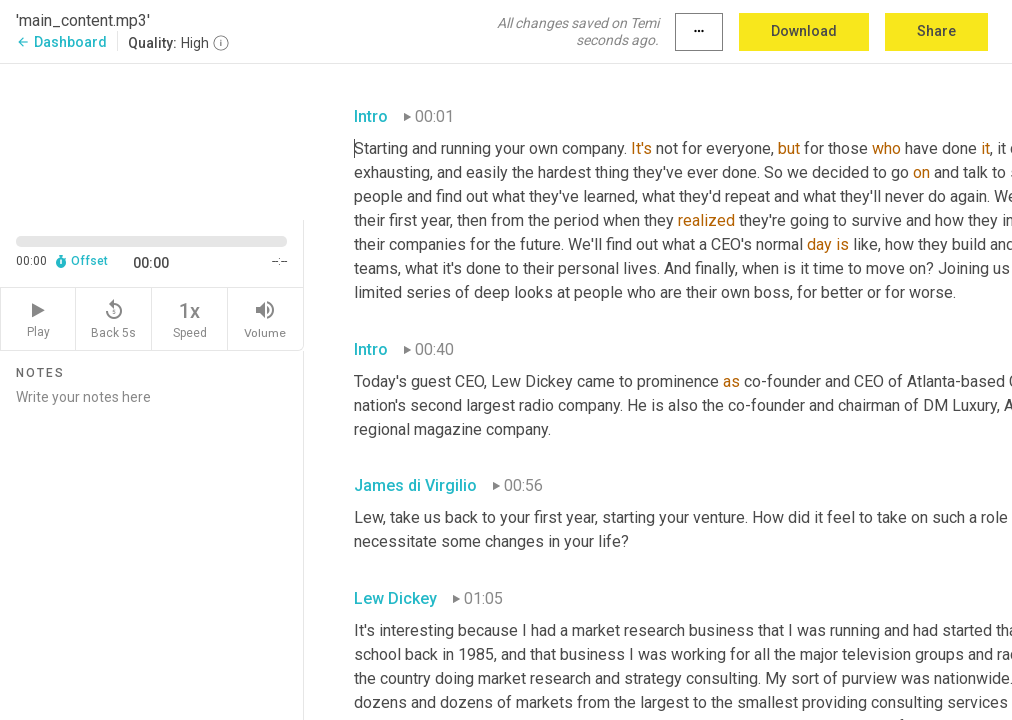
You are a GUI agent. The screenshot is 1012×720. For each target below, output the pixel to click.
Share (936, 31)
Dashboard (61, 42)
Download (804, 31)
